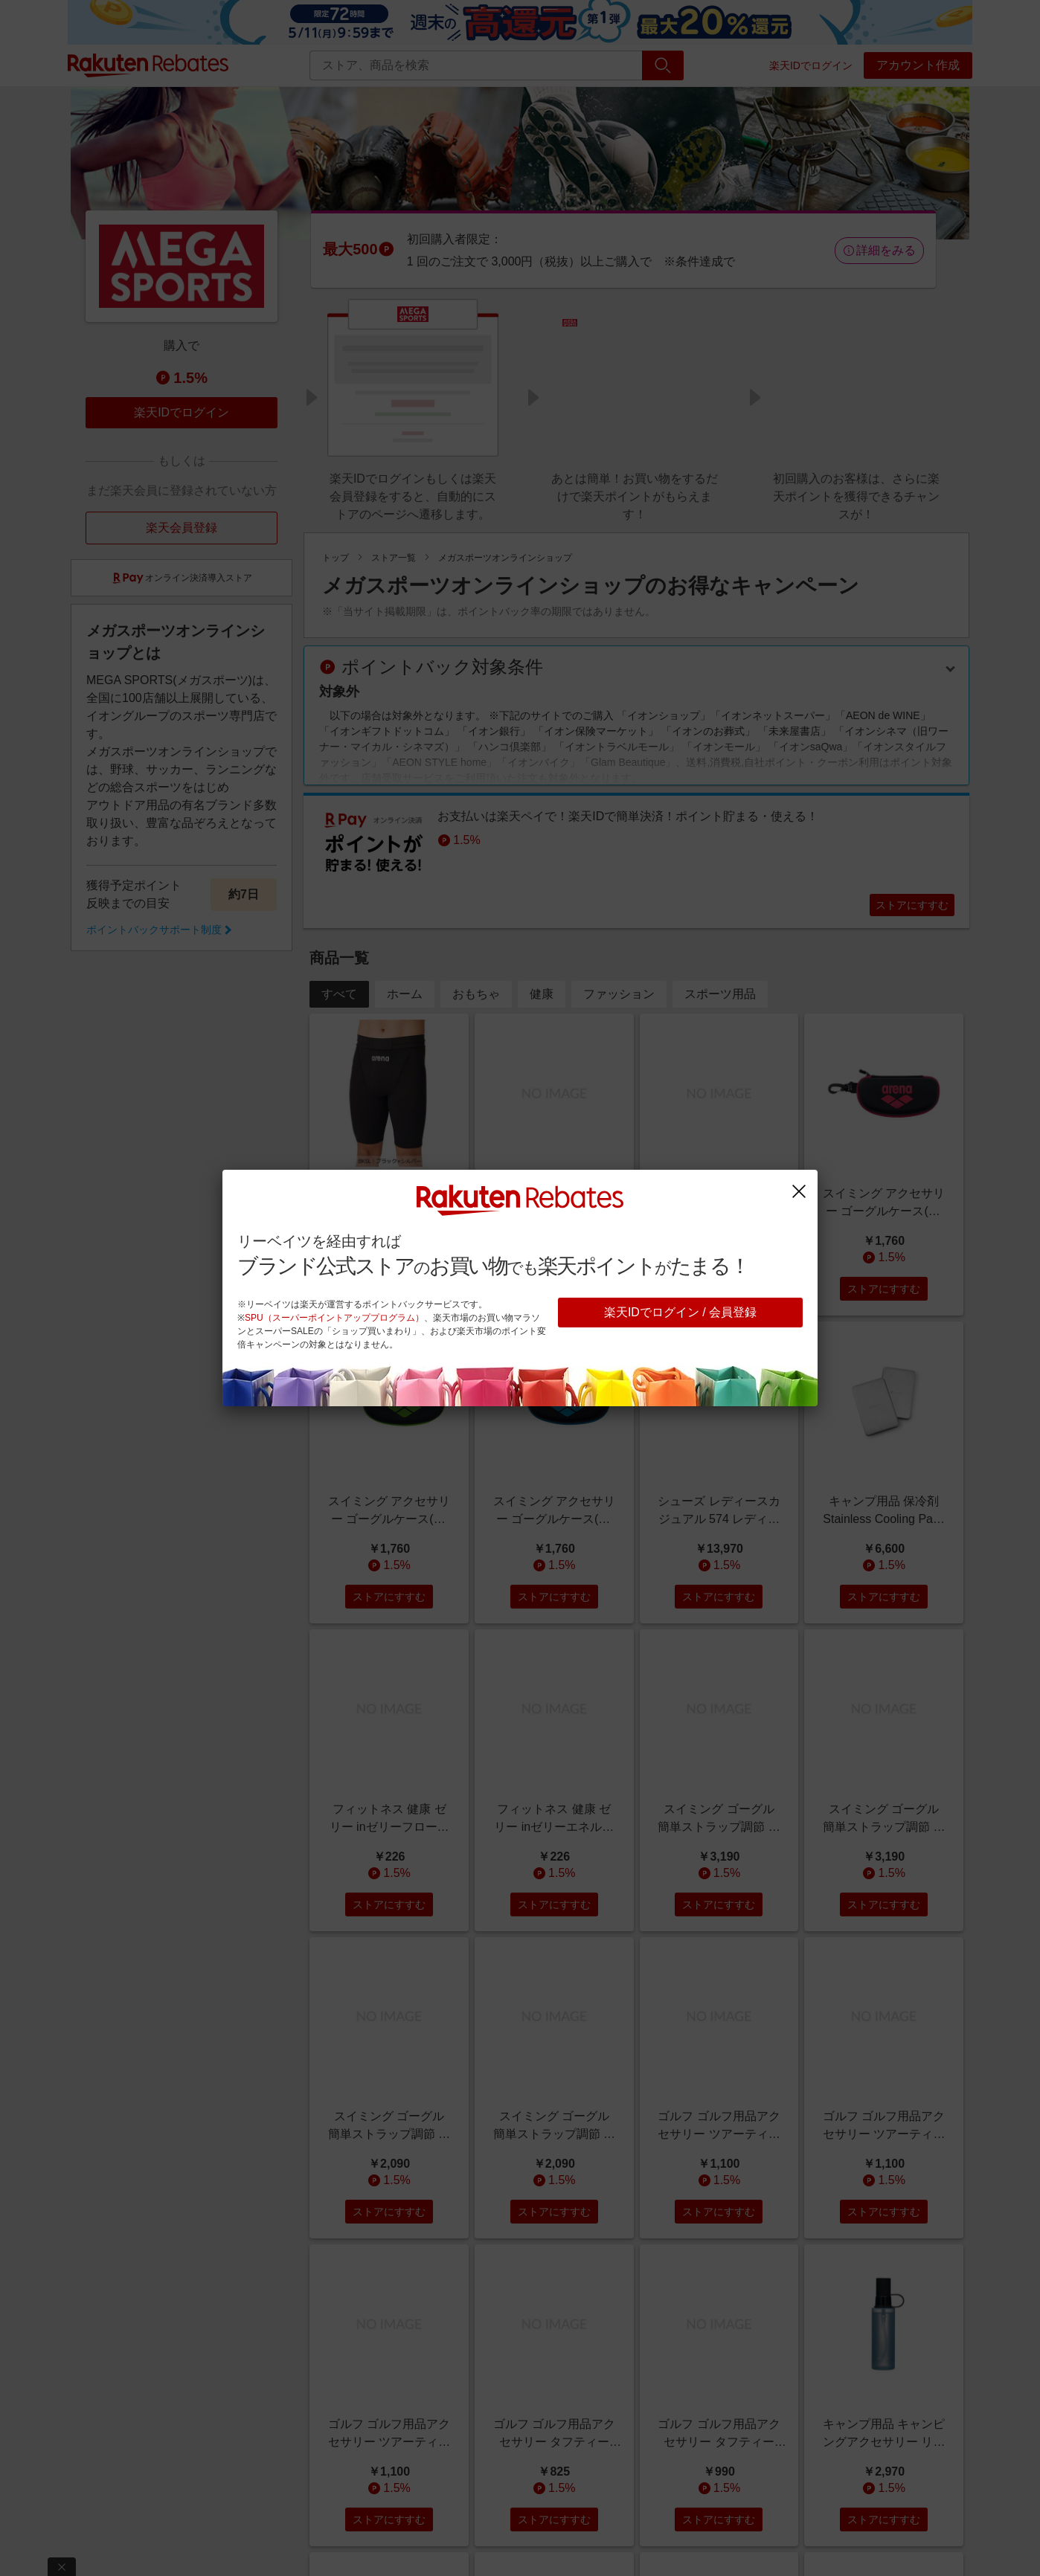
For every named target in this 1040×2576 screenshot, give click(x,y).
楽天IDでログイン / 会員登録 (680, 1312)
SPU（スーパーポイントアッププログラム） (334, 1318)
